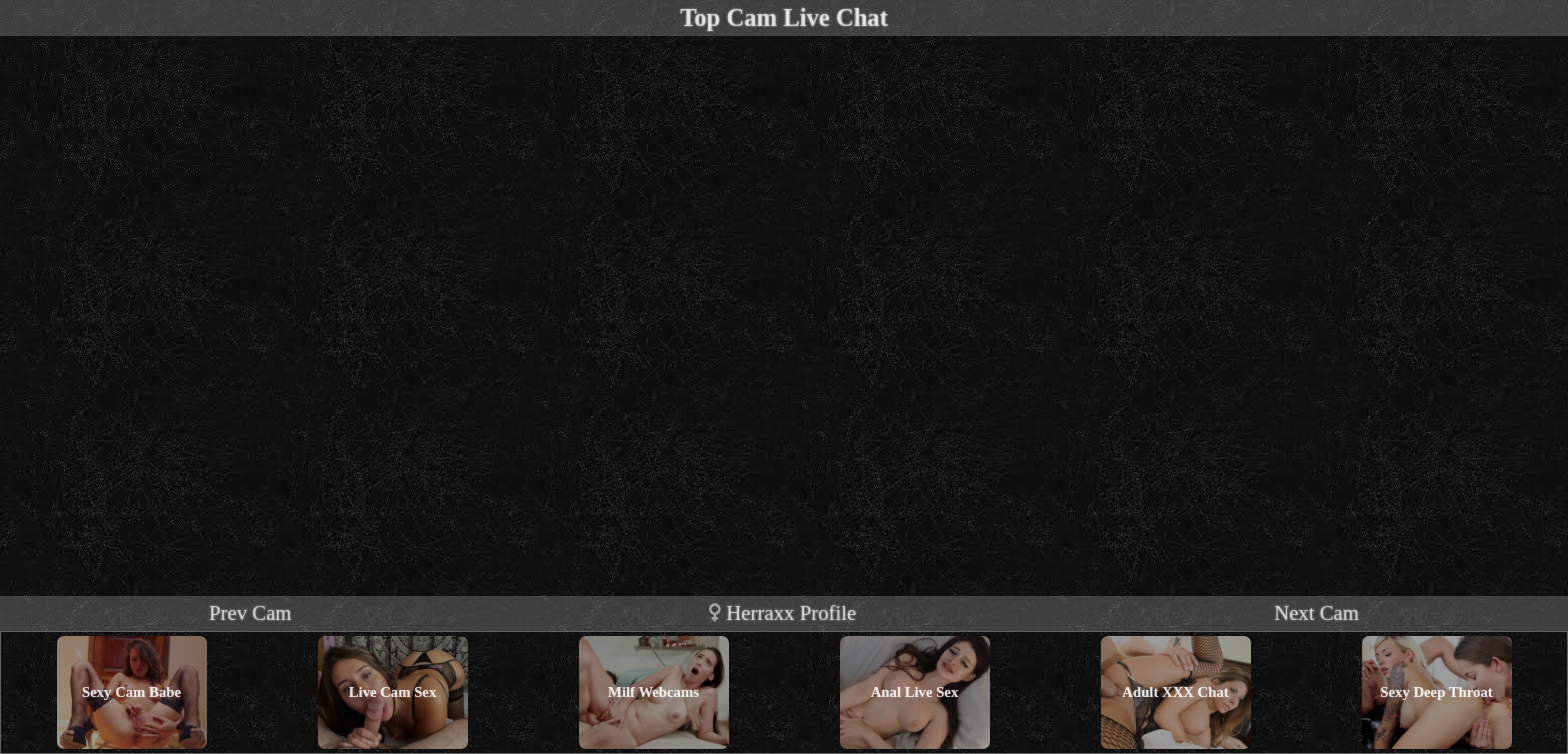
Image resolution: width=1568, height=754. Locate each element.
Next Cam (1316, 612)
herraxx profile (782, 612)
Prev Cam (250, 612)
